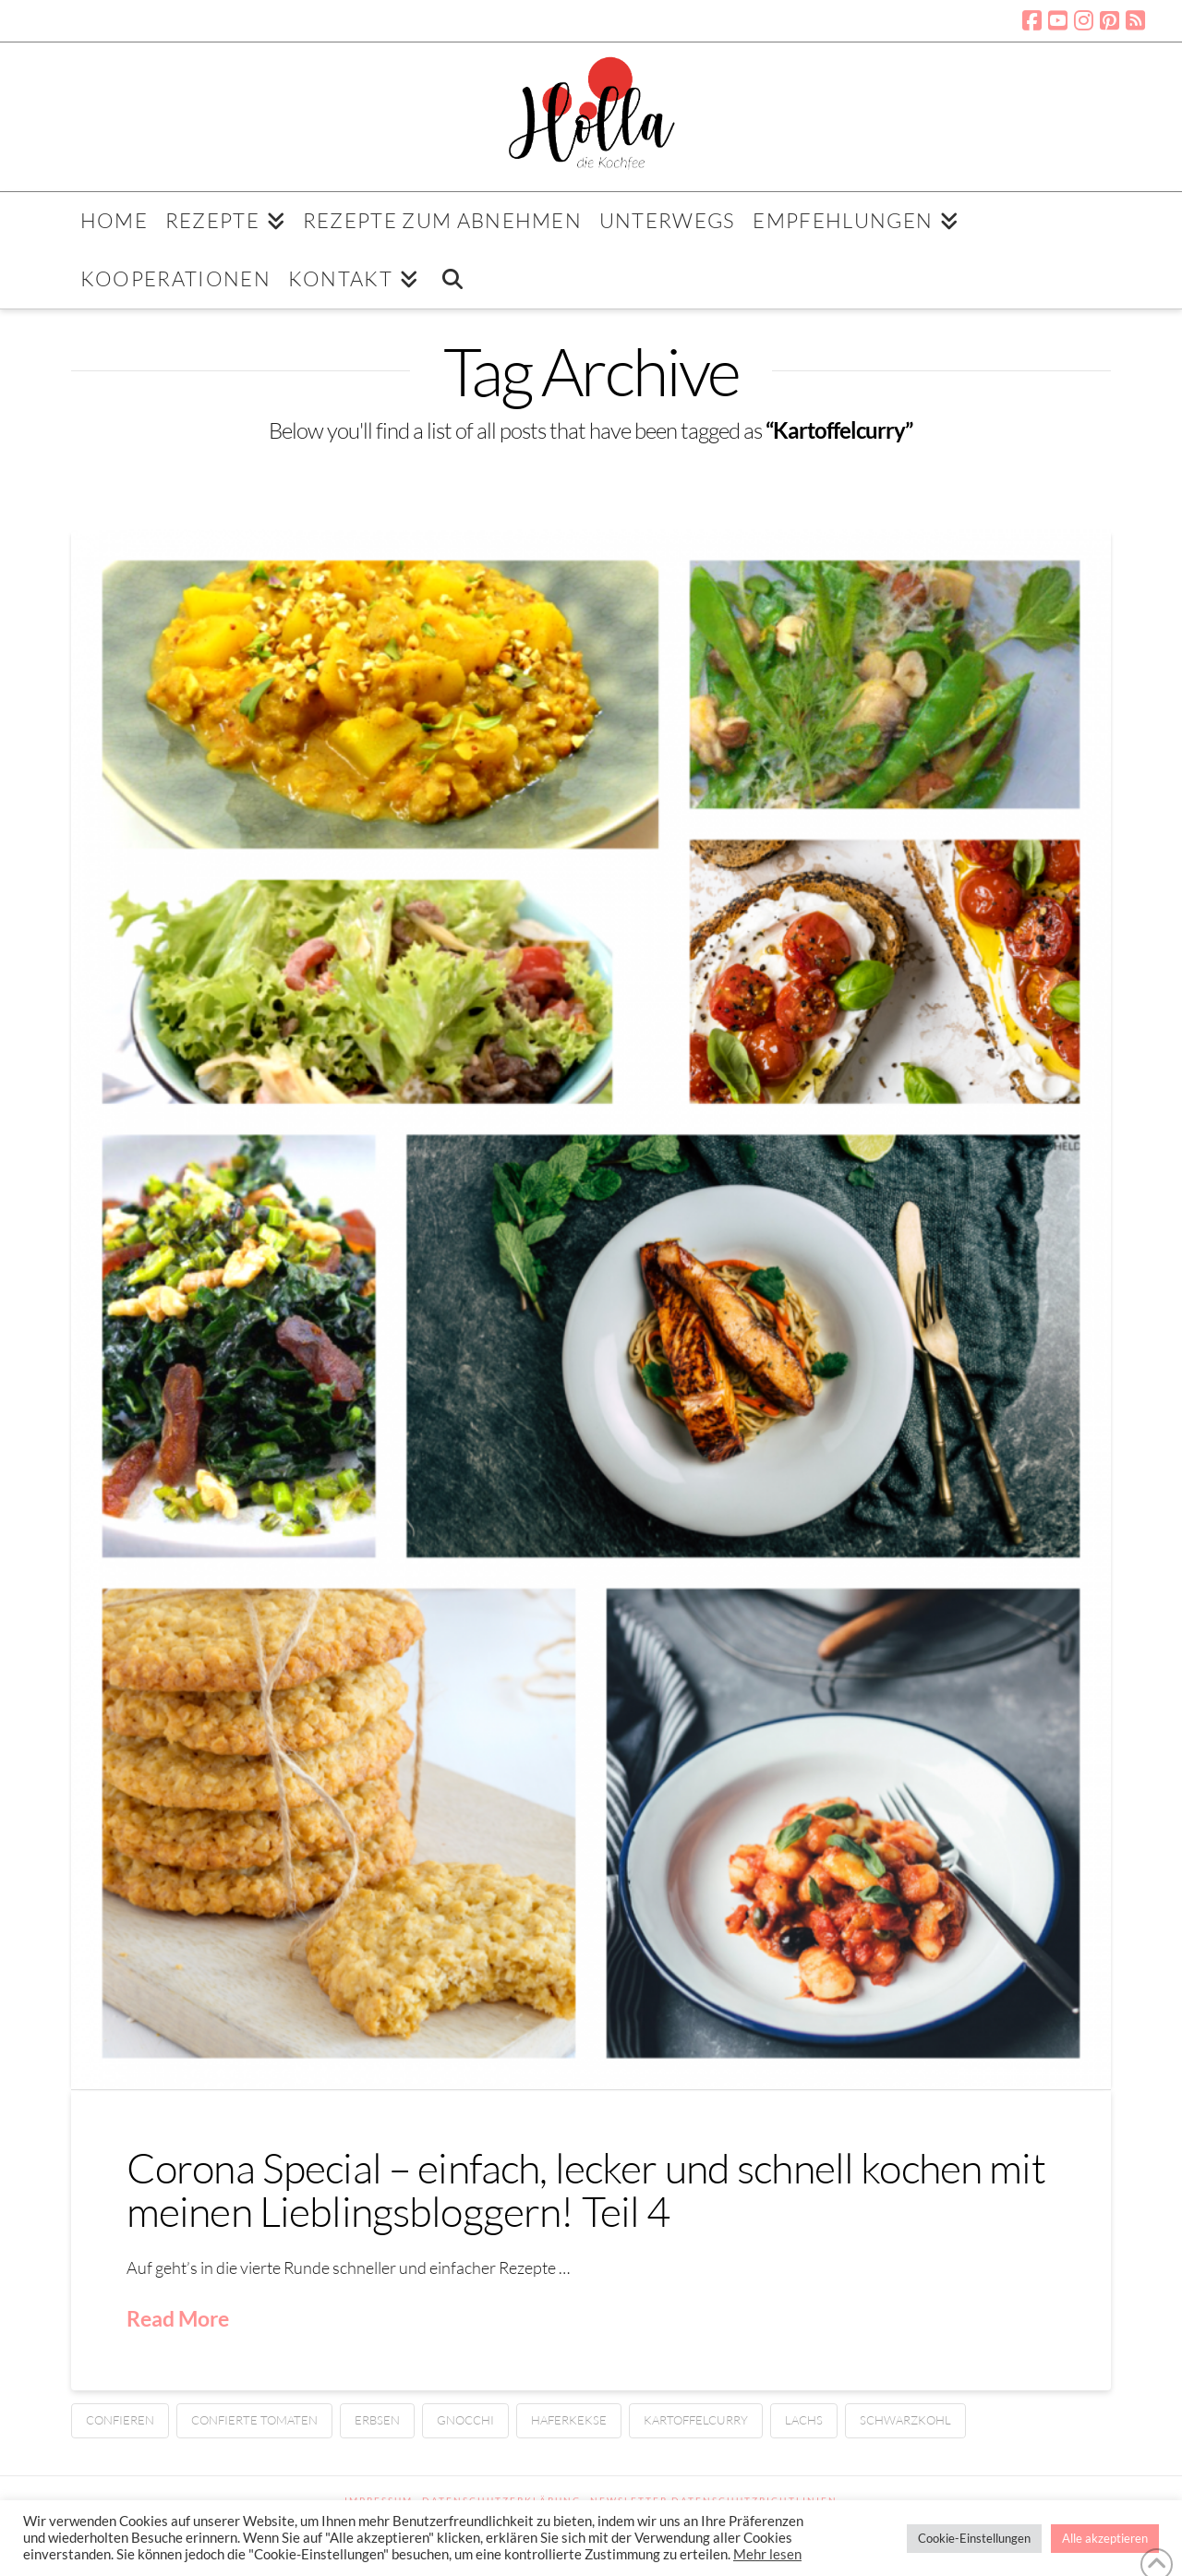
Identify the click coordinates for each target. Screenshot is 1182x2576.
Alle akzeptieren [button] (1105, 2538)
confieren (120, 2420)
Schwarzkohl (905, 2420)
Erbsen (377, 2420)
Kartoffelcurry (696, 2420)
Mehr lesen (767, 2554)
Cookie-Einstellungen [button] (974, 2538)
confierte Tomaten (254, 2420)
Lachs (804, 2420)
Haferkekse (569, 2420)
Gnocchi (465, 2420)
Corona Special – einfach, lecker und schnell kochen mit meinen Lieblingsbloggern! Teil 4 (586, 2189)
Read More (178, 2318)
